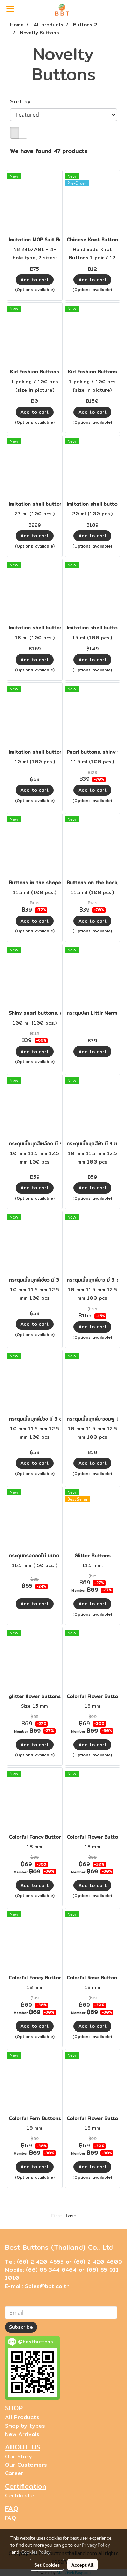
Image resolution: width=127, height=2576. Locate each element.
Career (14, 2473)
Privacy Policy (96, 2545)
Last (71, 2215)
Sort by (23, 101)
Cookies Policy (35, 2552)
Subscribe (21, 2327)
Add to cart (34, 279)
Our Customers (26, 2465)
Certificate (19, 2495)
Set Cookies (47, 2564)
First (56, 2215)
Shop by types (25, 2425)
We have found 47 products (48, 151)
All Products (22, 2417)
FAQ (10, 2518)
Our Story (18, 2456)
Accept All (82, 2564)
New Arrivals (22, 2434)
